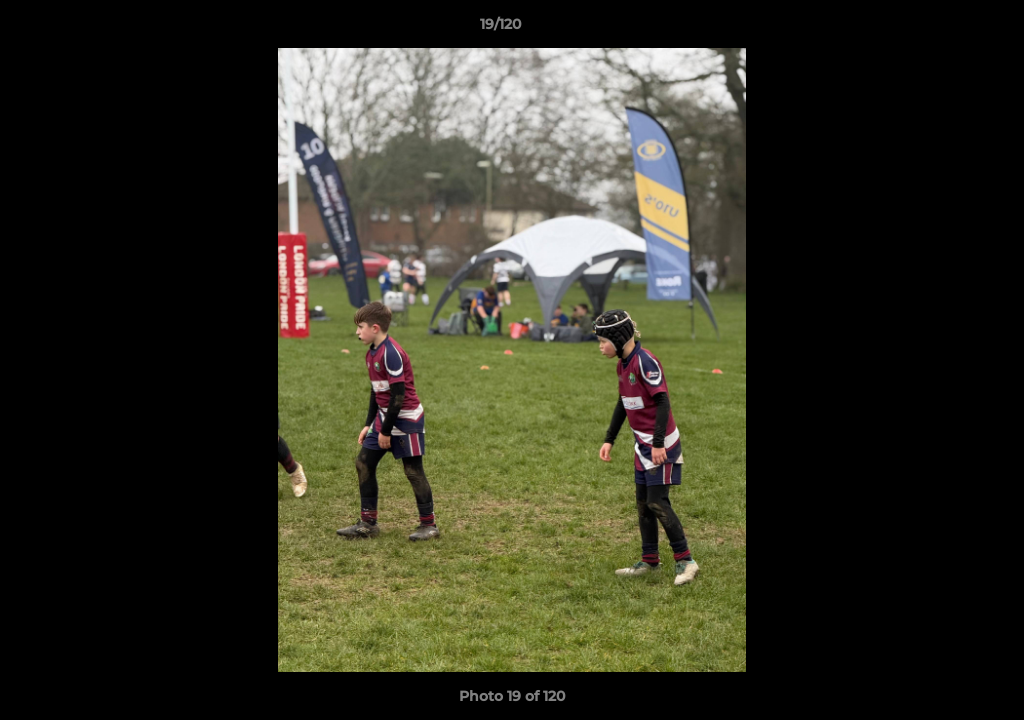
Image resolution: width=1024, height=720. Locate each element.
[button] (940, 29)
